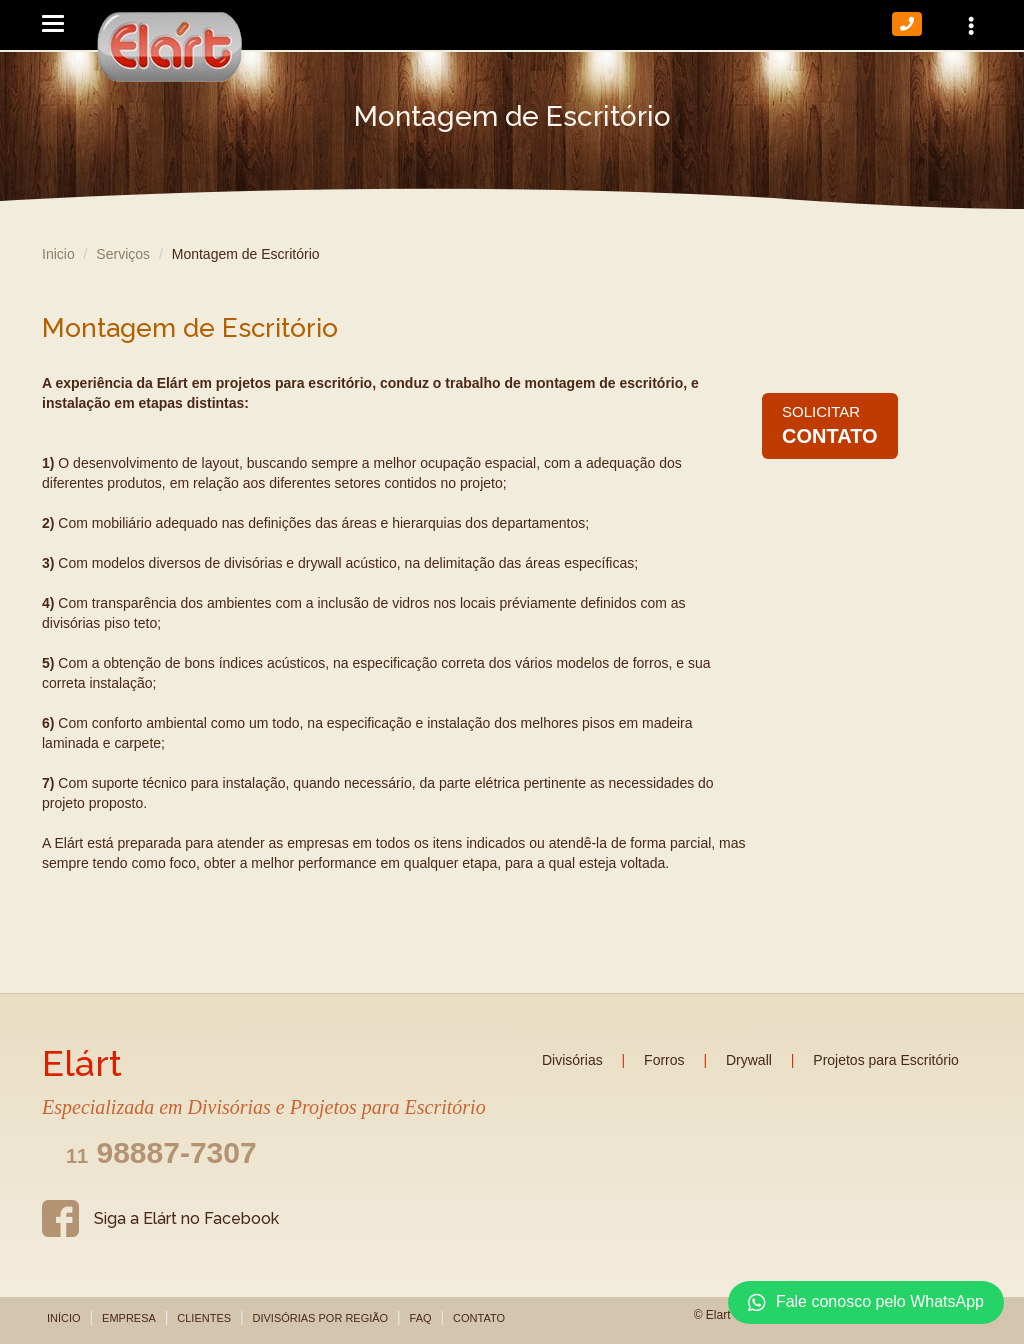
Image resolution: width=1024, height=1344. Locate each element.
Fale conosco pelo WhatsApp (866, 1303)
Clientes (204, 1318)
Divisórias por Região (320, 1318)
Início (64, 1318)
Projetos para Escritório (886, 1060)
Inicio (58, 254)
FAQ (421, 1318)
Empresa (129, 1318)
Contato (479, 1318)
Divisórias (572, 1060)
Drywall (749, 1060)
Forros (664, 1060)
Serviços (123, 254)
